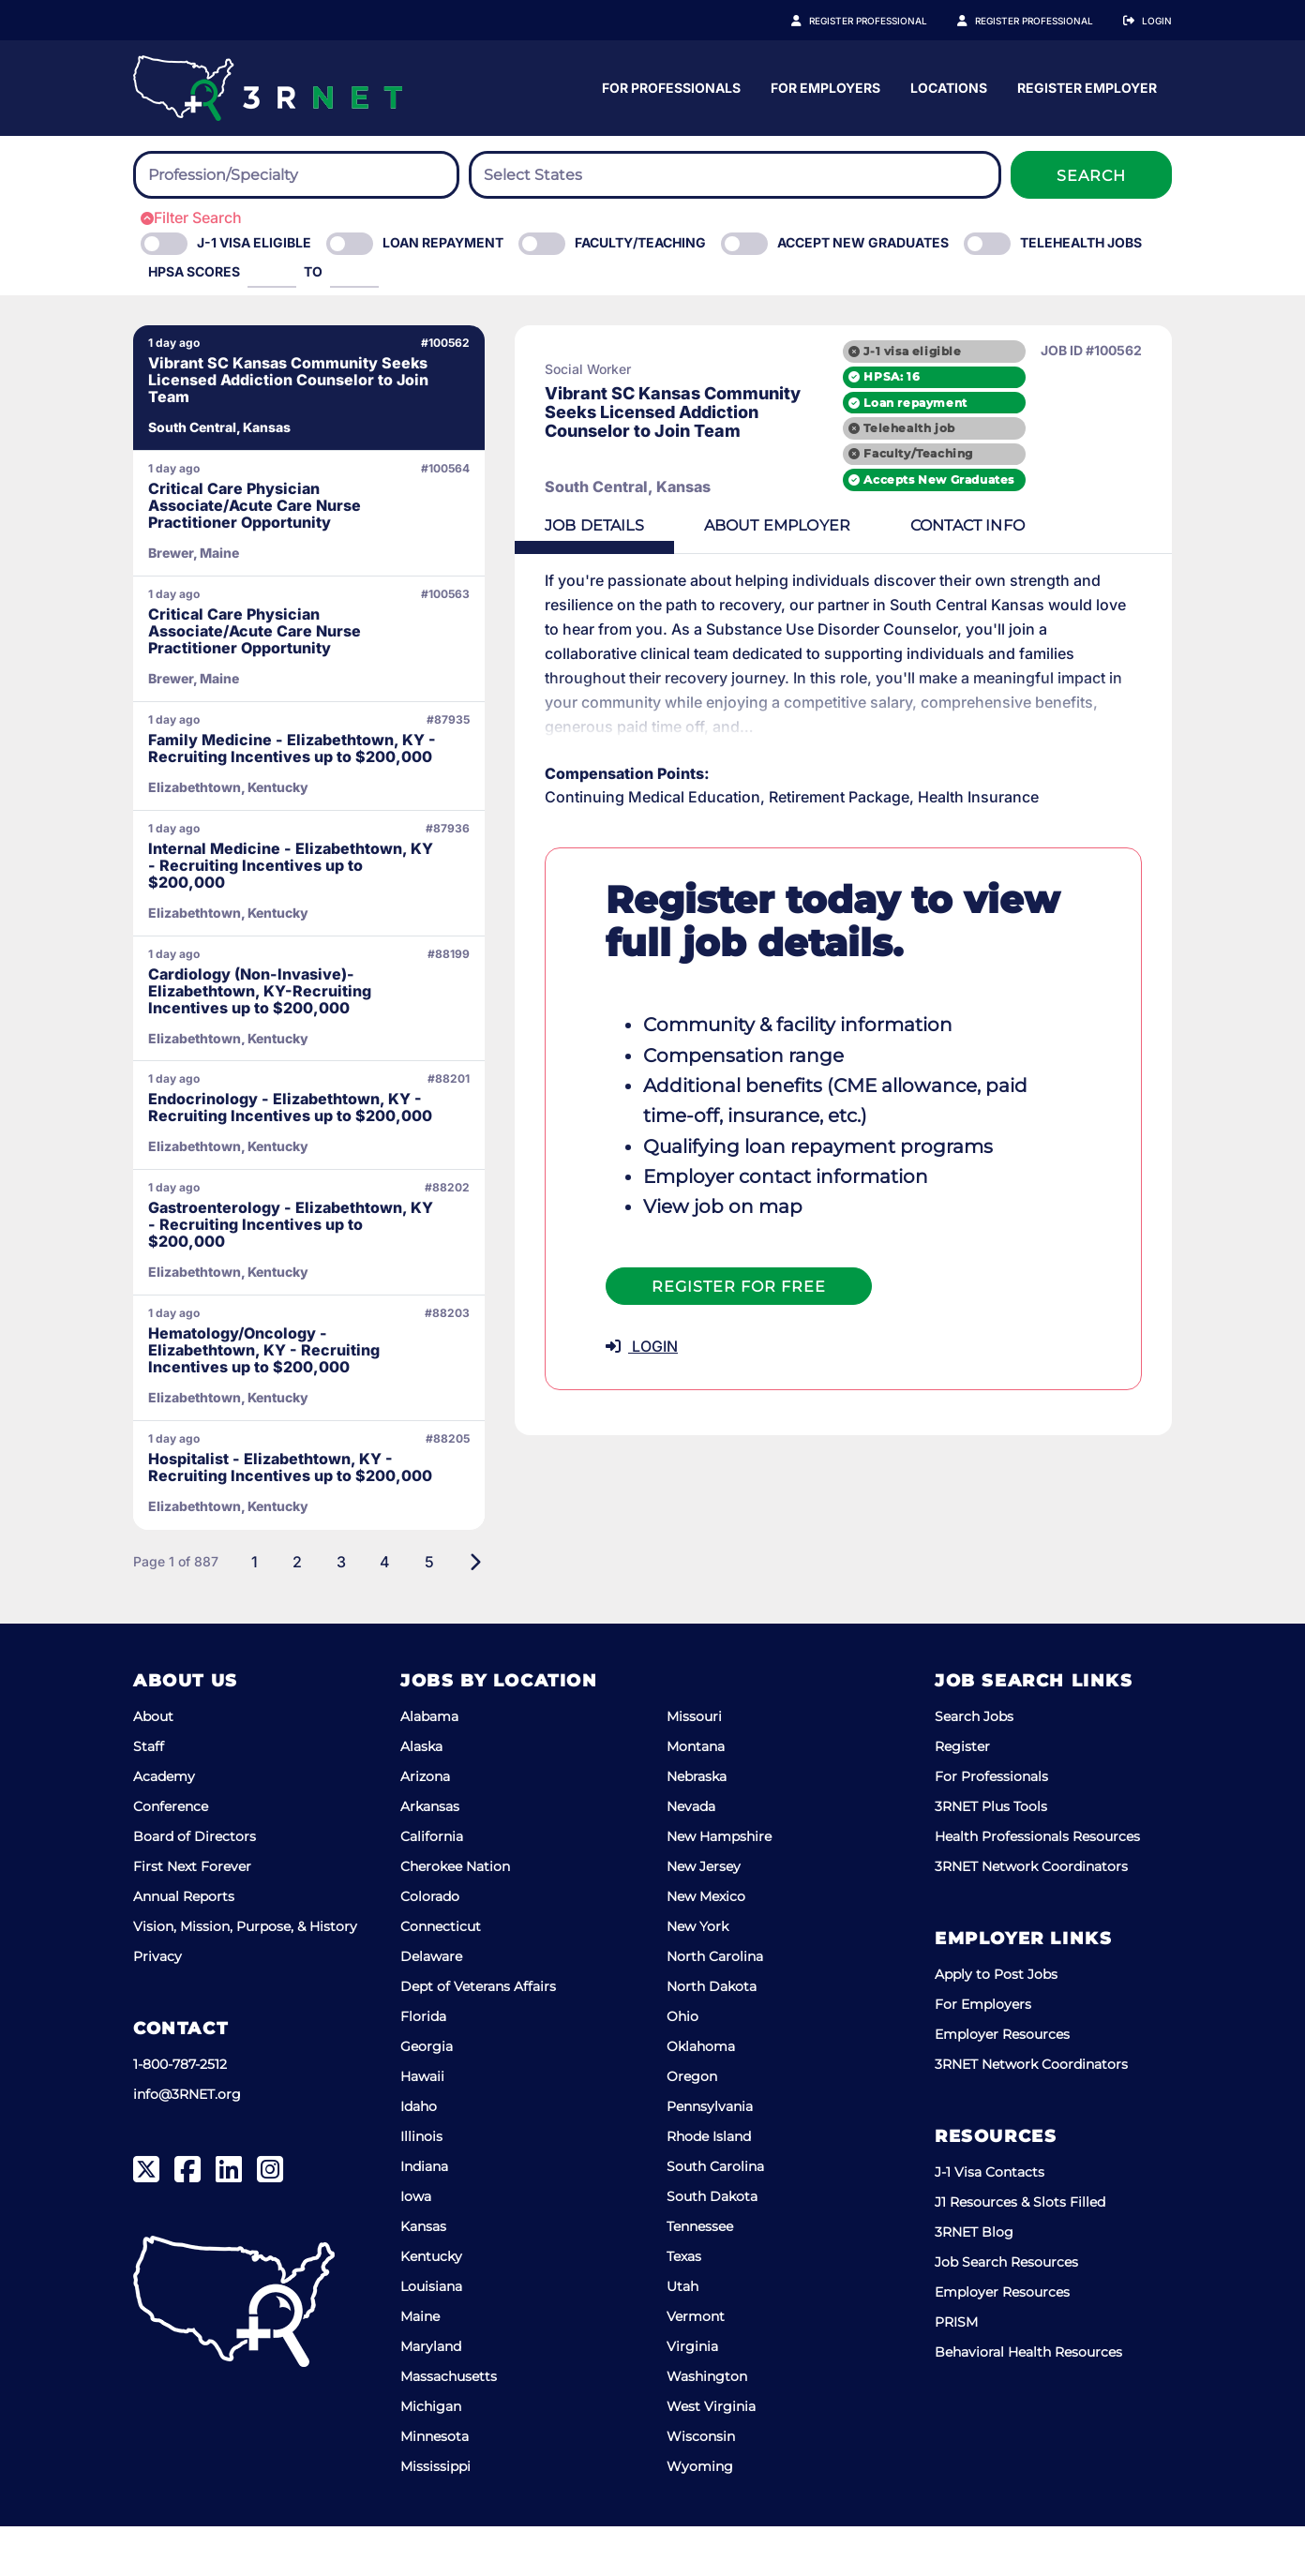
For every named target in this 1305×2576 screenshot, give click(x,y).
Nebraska (697, 1826)
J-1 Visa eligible (254, 242)
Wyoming (700, 2516)
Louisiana (431, 2336)
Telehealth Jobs (1081, 242)
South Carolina (715, 2216)
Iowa (415, 2246)
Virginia (692, 2396)
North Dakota (712, 2036)
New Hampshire (719, 1886)
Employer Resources (1002, 2083)
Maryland (430, 2396)
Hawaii (422, 2126)
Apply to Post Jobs (996, 2023)
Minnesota (434, 2486)
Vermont (696, 2366)
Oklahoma (701, 2096)
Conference (170, 1856)
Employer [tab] (752, 525)
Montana (696, 1796)
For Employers (1010, 88)
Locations (1133, 88)
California (431, 1886)
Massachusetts (448, 2426)
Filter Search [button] (191, 217)
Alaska (421, 1796)
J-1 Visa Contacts (989, 2221)
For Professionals (856, 88)
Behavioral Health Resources (1028, 2401)
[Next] (449, 1611)
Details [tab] (569, 525)
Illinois (421, 2186)
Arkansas (429, 1856)
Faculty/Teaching (640, 242)
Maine (420, 2366)
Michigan (430, 2456)
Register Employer (1044, 20)
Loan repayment (915, 403)
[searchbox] (251, 175)
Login (1157, 20)
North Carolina (715, 2006)
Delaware (431, 2006)
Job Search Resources (1006, 2311)
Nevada (691, 1856)
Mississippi (435, 2516)
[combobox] (296, 175)
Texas (684, 2306)
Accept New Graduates (863, 242)
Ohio (682, 2066)
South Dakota (712, 2246)
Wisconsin (701, 2486)
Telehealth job (908, 428)
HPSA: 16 (891, 376)
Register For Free (713, 1262)
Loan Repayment (442, 242)
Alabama (429, 1766)
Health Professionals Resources (1037, 1886)
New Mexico (706, 1946)
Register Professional (889, 20)
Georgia (426, 2096)
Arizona (425, 1826)
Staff (148, 1796)
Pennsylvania (710, 2156)
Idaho (418, 2156)
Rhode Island (709, 2186)
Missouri (694, 1766)
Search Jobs (974, 1766)
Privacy (157, 2006)
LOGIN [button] (616, 1321)
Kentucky (431, 2306)
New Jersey (704, 1916)
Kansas (423, 2276)
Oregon (692, 2126)
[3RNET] (267, 88)
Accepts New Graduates (938, 479)
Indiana (424, 2216)
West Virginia (711, 2456)
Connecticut (440, 1976)
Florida (423, 2066)
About (153, 1766)
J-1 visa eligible (912, 351)
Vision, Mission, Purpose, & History (245, 1976)
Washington (707, 2426)
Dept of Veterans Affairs (478, 2036)
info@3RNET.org (187, 2143)
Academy (164, 1826)
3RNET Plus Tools (991, 1856)
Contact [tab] (942, 525)
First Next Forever (192, 1916)
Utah (682, 2336)
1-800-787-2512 (180, 2113)
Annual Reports (183, 1946)
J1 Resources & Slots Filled (1020, 2251)
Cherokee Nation (455, 1916)
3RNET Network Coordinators (1031, 1916)
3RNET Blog (974, 2281)
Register (962, 1796)
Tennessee (700, 2276)
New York (697, 1976)
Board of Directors (194, 1886)
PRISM (956, 2371)
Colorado (429, 1946)
